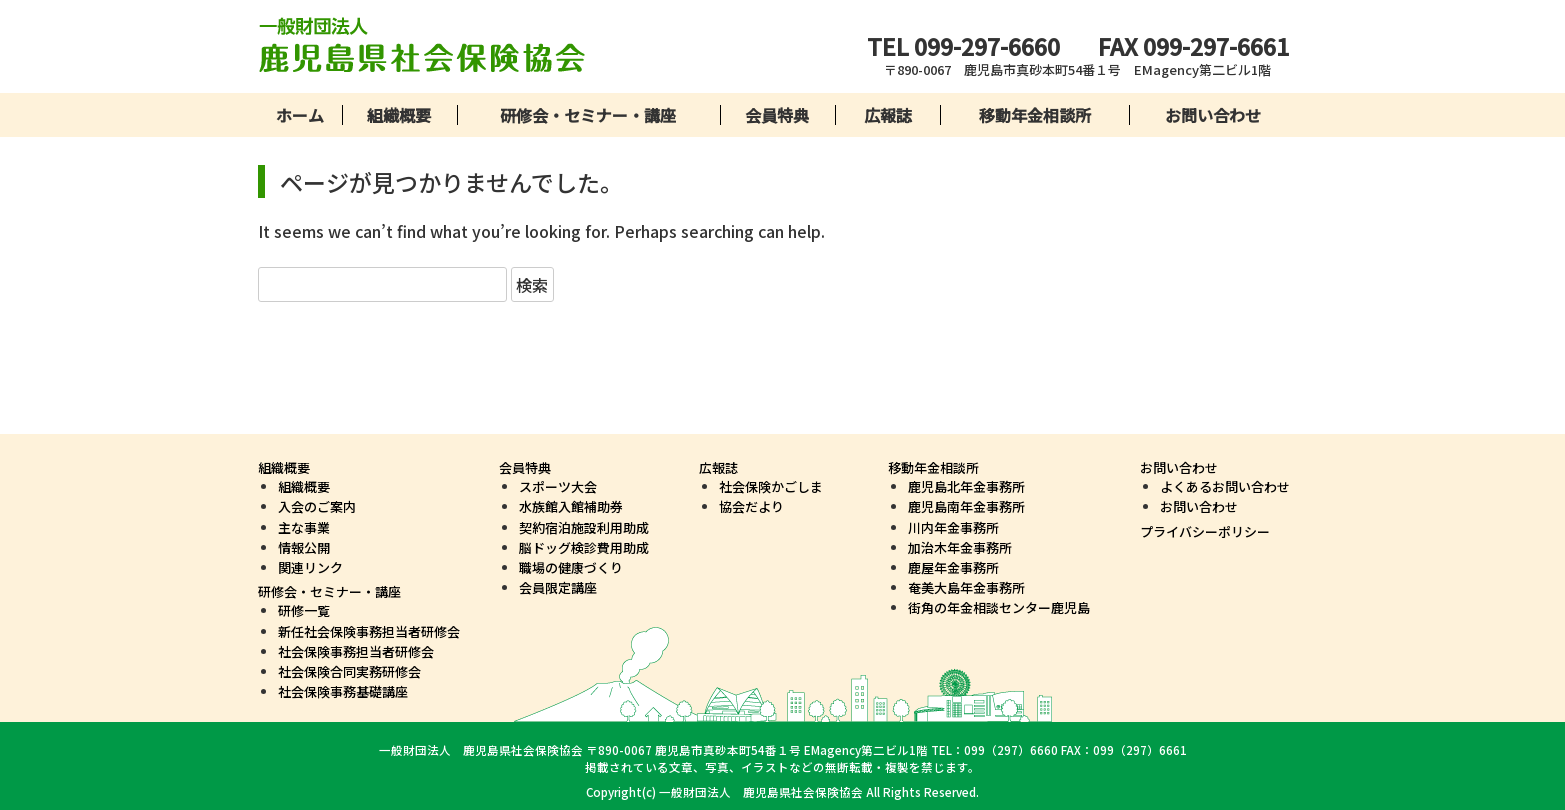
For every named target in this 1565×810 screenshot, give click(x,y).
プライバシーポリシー (1205, 531)
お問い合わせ (1213, 115)
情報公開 (304, 547)
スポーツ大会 (558, 486)
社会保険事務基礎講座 (343, 691)
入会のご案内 (317, 506)
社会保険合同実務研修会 (349, 671)
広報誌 (888, 115)
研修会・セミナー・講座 (588, 115)
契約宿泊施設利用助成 (584, 527)
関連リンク (310, 567)
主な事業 (304, 527)
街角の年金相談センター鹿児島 (999, 607)
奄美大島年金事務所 (966, 587)
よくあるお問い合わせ (1225, 486)
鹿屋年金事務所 (953, 567)
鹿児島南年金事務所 (966, 506)
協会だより (751, 506)
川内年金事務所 (953, 527)
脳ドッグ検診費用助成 (584, 547)
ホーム (300, 115)
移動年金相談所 (1035, 115)
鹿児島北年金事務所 (966, 486)
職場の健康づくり (571, 567)
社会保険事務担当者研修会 (356, 651)
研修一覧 (304, 610)
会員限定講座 (558, 587)
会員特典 (777, 115)
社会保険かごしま (771, 486)
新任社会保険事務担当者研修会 (369, 631)
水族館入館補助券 (571, 506)
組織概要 (399, 115)
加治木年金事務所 (960, 547)
